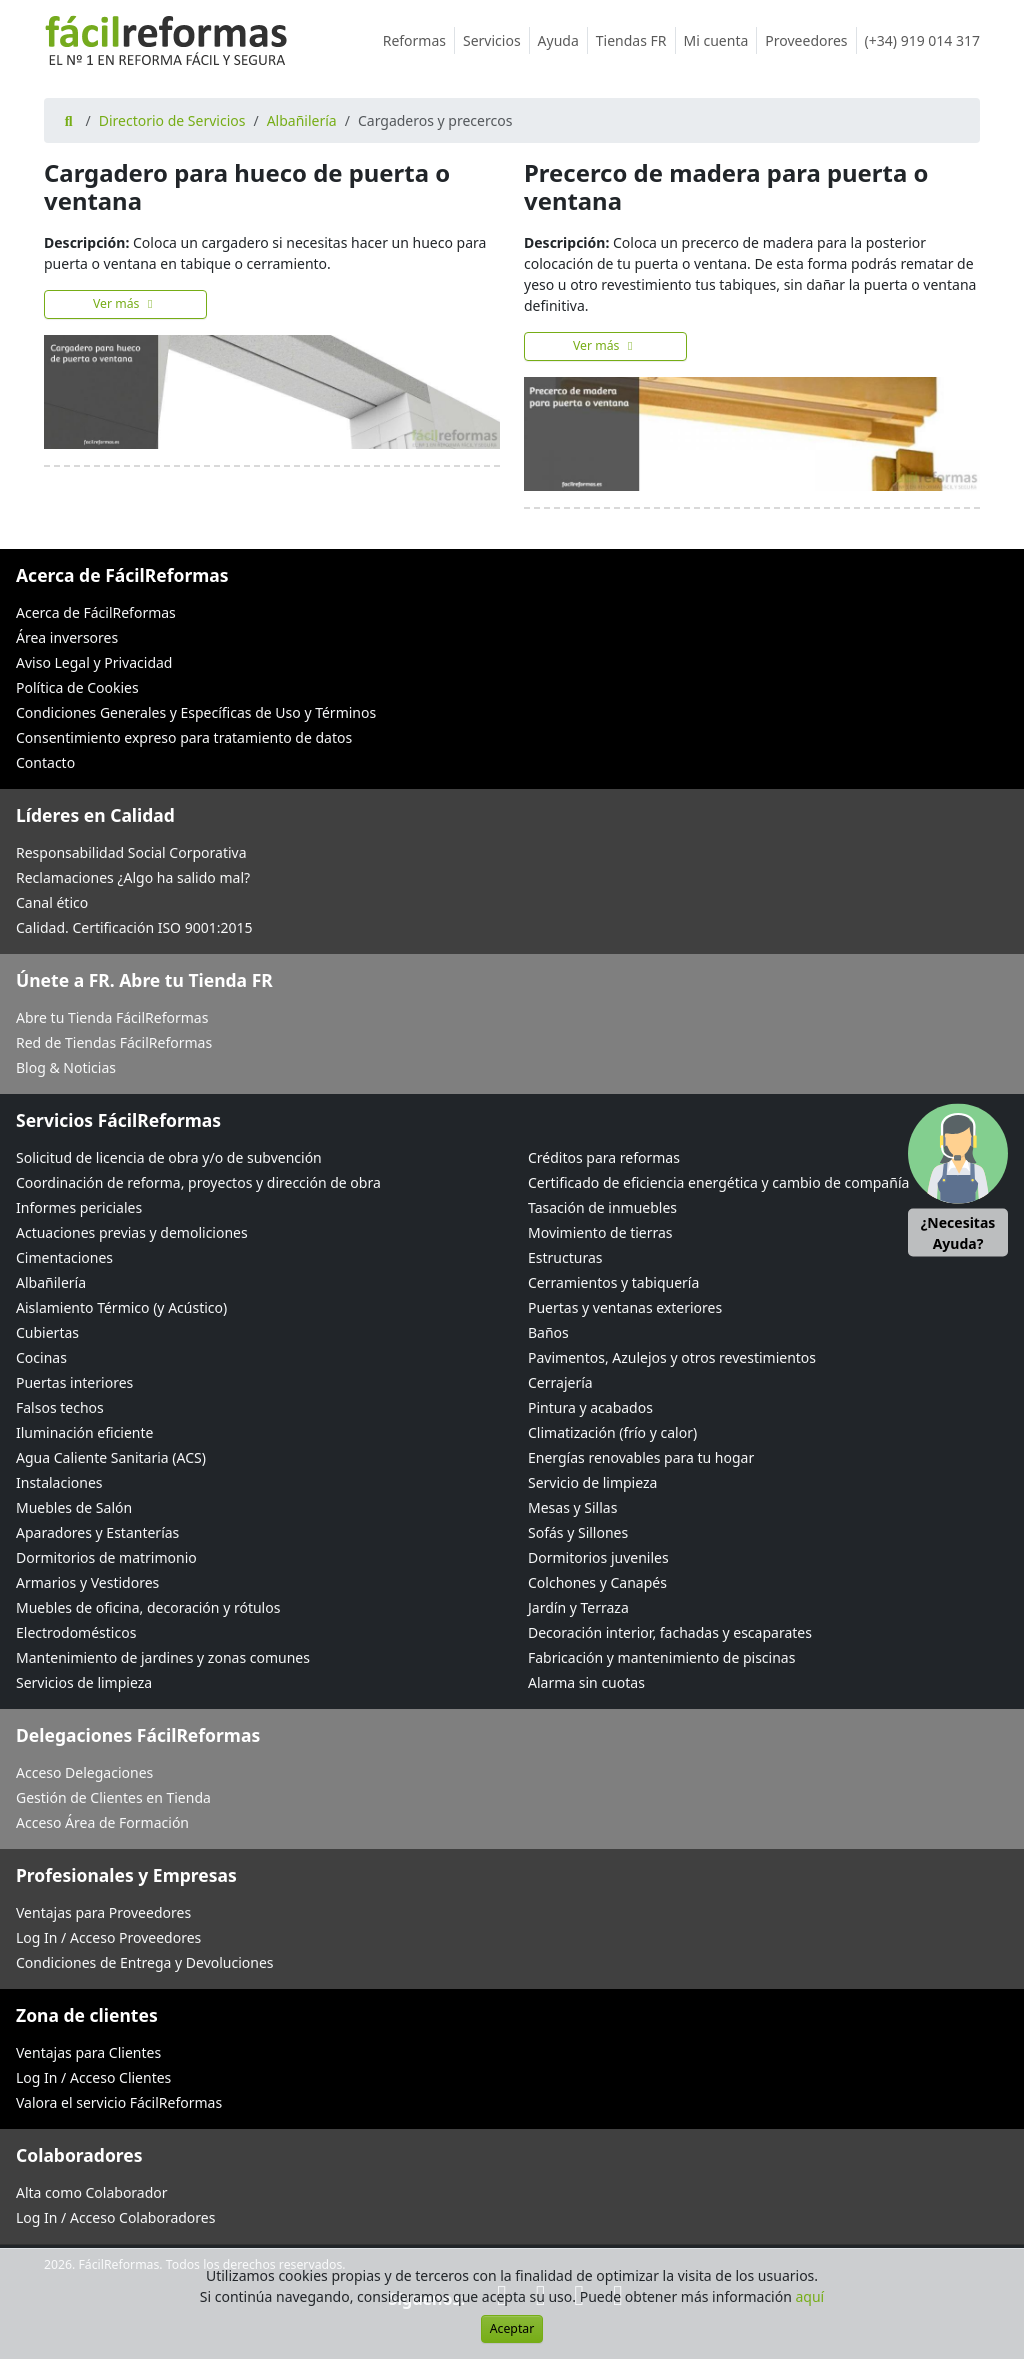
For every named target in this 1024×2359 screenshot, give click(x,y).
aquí (810, 2296)
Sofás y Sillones (578, 1532)
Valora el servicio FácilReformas (119, 2102)
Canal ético (52, 902)
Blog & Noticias (66, 1067)
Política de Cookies (77, 687)
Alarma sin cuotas (586, 1682)
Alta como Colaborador (92, 2192)
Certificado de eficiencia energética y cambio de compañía (718, 1182)
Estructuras (565, 1257)
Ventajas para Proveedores (103, 1912)
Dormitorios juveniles (598, 1557)
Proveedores (810, 40)
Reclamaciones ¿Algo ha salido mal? (133, 877)
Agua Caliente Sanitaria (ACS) (111, 1457)
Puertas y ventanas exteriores (625, 1307)
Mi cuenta (721, 40)
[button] (958, 1179)
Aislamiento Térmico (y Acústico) (121, 1307)
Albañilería (302, 120)
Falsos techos (60, 1407)
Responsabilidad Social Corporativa (131, 852)
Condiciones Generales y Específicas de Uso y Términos (196, 712)
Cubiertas (47, 1332)
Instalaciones (59, 1482)
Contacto (45, 762)
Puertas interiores (74, 1382)
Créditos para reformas (604, 1157)
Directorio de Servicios (172, 120)
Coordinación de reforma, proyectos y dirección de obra (198, 1182)
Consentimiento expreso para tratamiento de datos (184, 737)
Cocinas (41, 1357)
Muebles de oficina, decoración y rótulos (148, 1607)
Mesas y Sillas (572, 1507)
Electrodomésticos (76, 1632)
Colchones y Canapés (597, 1582)
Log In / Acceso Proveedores (108, 1937)
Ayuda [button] (563, 40)
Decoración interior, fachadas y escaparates (670, 1632)
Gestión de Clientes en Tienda (113, 1797)
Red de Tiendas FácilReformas (114, 1042)
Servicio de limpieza (592, 1482)
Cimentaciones (64, 1257)
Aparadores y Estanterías (97, 1532)
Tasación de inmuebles (602, 1207)
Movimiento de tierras (600, 1232)
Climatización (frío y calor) (612, 1432)
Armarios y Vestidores (87, 1582)
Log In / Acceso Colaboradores (115, 2217)
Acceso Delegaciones (84, 1772)
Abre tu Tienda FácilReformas (112, 1017)
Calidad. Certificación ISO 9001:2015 (134, 927)
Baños (548, 1332)
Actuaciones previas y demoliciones (132, 1232)
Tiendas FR (636, 40)
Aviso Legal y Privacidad (94, 662)
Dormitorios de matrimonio (106, 1557)
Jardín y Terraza (578, 1607)
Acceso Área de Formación (102, 1822)
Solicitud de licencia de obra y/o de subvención (169, 1157)
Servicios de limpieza (84, 1682)
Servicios (496, 40)
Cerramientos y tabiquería (613, 1282)
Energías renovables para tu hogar (641, 1457)
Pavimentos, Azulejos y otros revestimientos (672, 1357)
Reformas (419, 40)
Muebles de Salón (74, 1507)
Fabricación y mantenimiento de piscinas (661, 1657)
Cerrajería (560, 1382)
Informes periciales (79, 1207)
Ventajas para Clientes (88, 2052)
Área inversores (67, 637)
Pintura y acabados (590, 1407)
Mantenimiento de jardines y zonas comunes (163, 1657)
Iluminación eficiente (84, 1432)
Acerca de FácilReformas (96, 612)
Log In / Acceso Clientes (93, 2077)
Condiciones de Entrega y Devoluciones (145, 1962)
